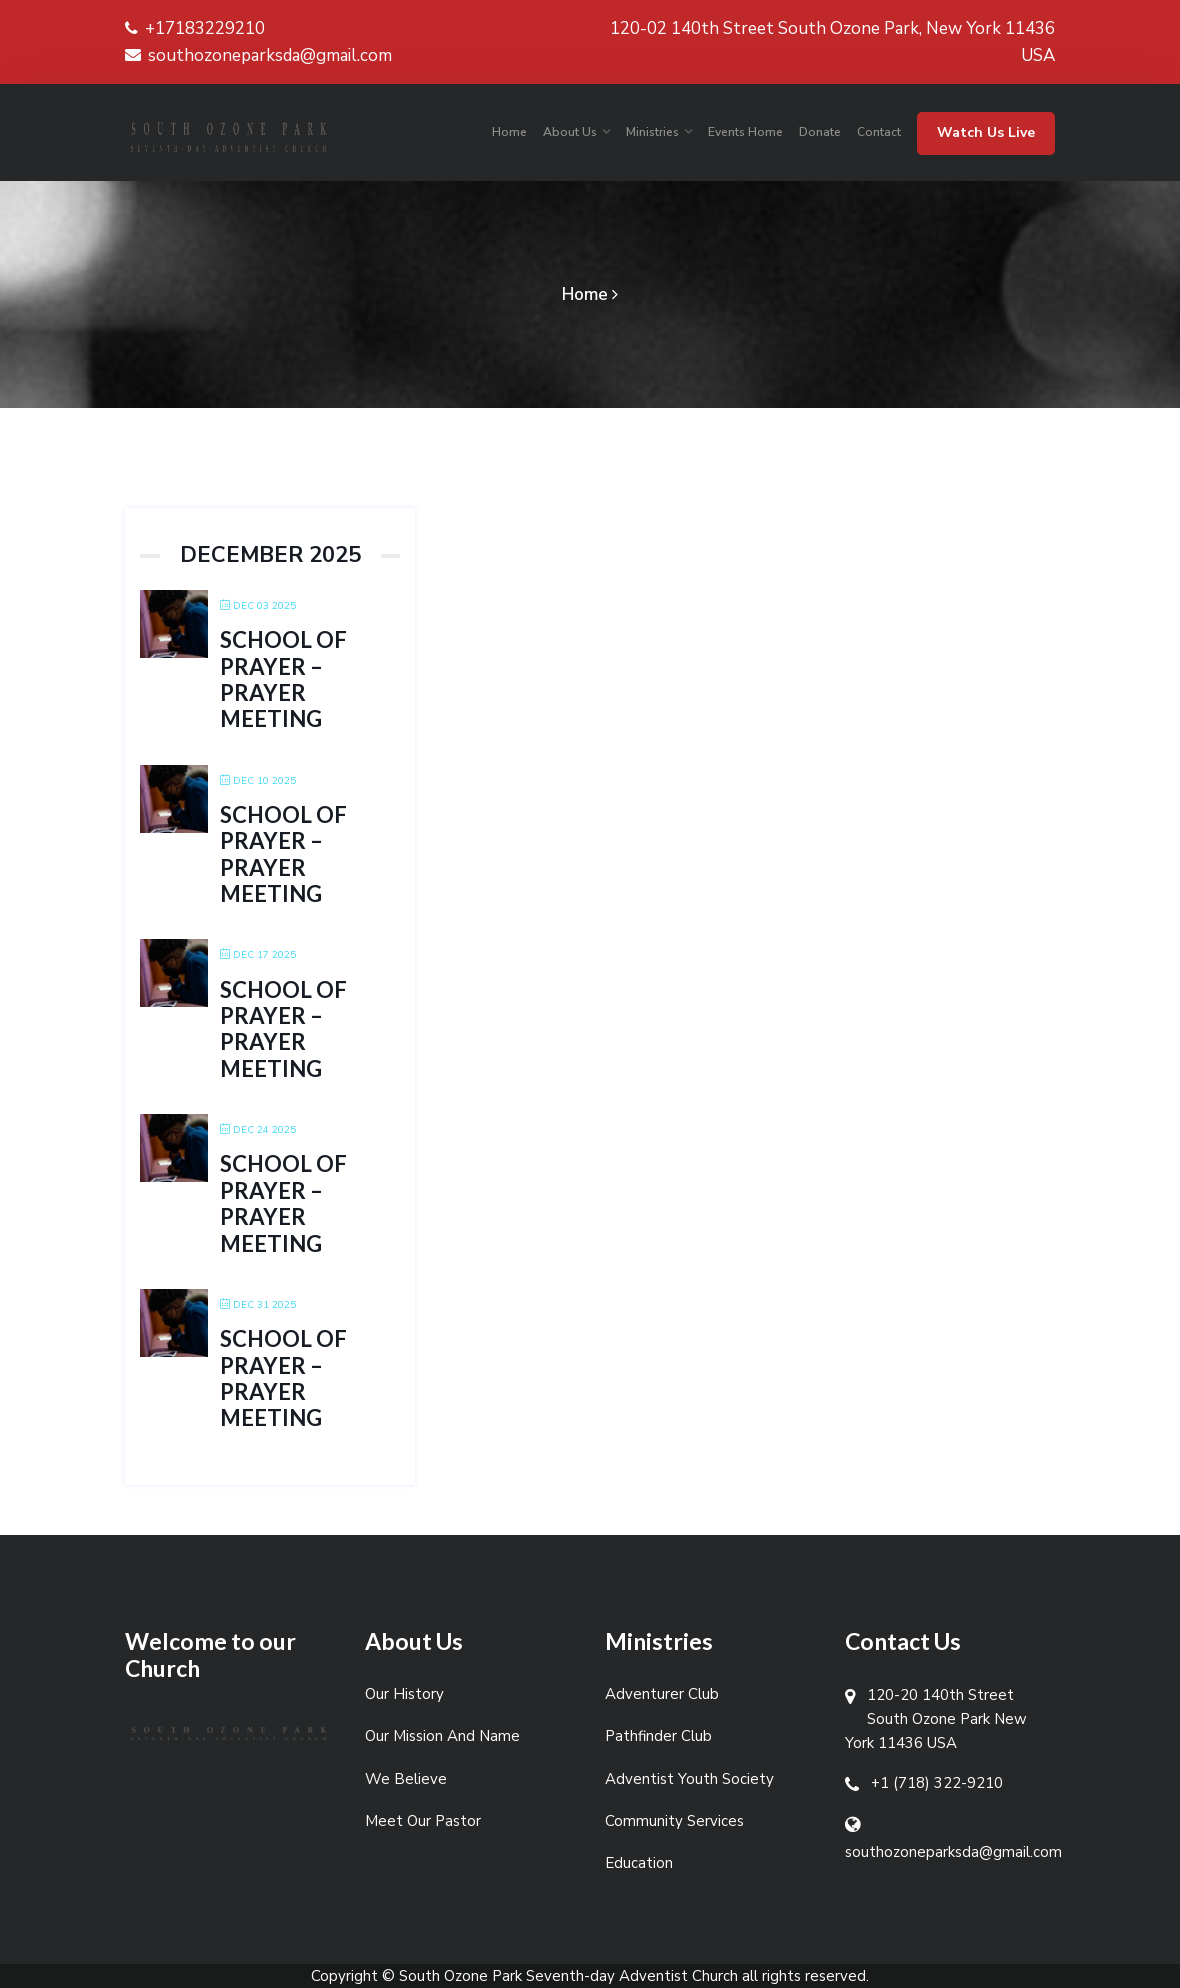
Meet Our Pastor (423, 1821)
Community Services (674, 1821)
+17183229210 (195, 28)
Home (509, 132)
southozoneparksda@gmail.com (258, 55)
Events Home (745, 132)
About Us (570, 132)
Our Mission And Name (442, 1736)
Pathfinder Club (658, 1736)
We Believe (406, 1779)
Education (639, 1863)
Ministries (652, 132)
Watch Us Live (986, 132)
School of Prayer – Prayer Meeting (283, 679)
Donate (820, 132)
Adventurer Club (662, 1694)
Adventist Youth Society (689, 1779)
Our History (404, 1694)
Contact (879, 132)
